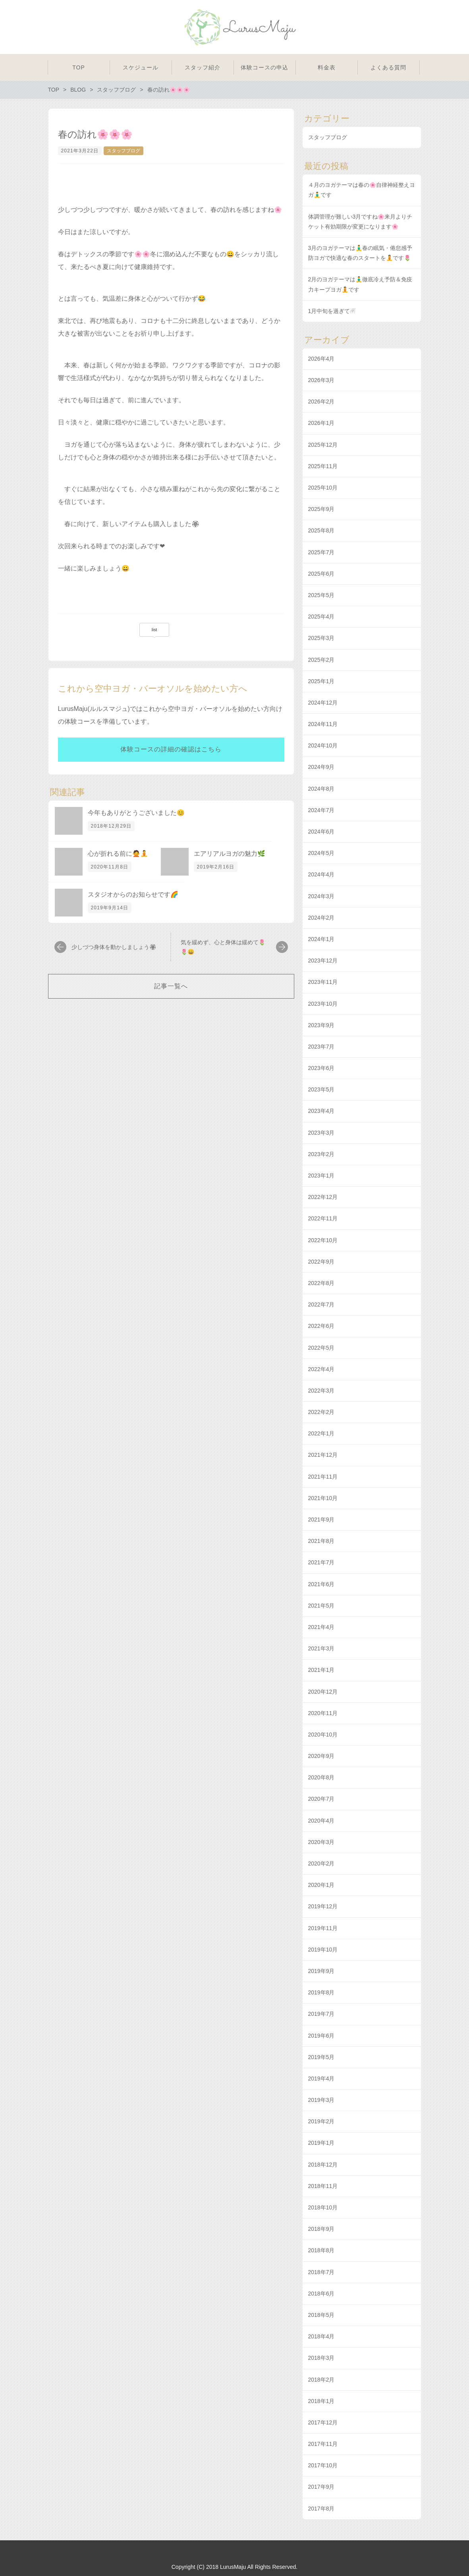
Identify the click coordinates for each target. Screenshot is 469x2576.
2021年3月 (321, 1648)
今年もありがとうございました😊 (136, 812)
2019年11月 (323, 1928)
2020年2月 (321, 1863)
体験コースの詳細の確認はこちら (171, 749)
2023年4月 (321, 1111)
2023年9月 (321, 1025)
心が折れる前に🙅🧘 (118, 853)
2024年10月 (323, 745)
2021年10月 (323, 1498)
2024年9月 (321, 767)
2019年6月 (321, 2035)
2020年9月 (321, 1756)
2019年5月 (321, 2057)
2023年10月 (323, 1004)
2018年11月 (323, 2186)
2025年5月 (321, 595)
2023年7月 (321, 1046)
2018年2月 (321, 2379)
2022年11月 (323, 1218)
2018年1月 (321, 2401)
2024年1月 (321, 939)
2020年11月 (323, 1713)
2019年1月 (321, 2143)
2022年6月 (321, 1326)
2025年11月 (323, 466)
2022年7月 (321, 1304)
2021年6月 (321, 1584)
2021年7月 (321, 1562)
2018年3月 (321, 2358)
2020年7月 (321, 1799)
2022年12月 (323, 1197)
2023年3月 (321, 1133)
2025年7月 (321, 552)
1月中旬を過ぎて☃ (332, 311)
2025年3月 (321, 638)
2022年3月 (321, 1390)
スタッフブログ (123, 151)
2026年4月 (321, 358)
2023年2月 (321, 1154)
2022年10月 (323, 1240)
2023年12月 (323, 960)
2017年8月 (321, 2508)
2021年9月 (321, 1519)
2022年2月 (321, 1412)
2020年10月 (323, 1734)
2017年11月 (323, 2444)
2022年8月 (321, 1283)
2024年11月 (323, 724)
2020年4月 (321, 1820)
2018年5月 (321, 2315)
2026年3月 (321, 380)
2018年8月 (321, 2250)
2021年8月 (321, 1541)
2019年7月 (321, 2014)
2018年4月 (321, 2336)
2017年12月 (323, 2422)
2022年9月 (321, 1261)
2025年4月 (321, 616)
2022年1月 (321, 1433)
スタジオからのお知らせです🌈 (133, 894)
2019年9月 (321, 1971)
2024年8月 (321, 789)
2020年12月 (323, 1692)
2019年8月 (321, 1992)
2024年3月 (321, 896)
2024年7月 (321, 810)
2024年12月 (323, 702)
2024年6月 (321, 831)
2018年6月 (321, 2293)
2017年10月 (323, 2465)
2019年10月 (323, 1949)
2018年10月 (323, 2207)
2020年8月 (321, 1777)
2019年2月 (321, 2121)
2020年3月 (321, 1842)
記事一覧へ (171, 986)
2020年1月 (321, 1885)
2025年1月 (321, 681)
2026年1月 (321, 423)
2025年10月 (323, 487)
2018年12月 (323, 2164)
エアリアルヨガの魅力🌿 (229, 853)
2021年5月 (321, 1605)
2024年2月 (321, 917)
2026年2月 (321, 401)
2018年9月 (321, 2229)
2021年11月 (323, 1476)
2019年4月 (321, 2078)
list (154, 629)
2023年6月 (321, 1068)
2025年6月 (321, 574)
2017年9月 (321, 2487)
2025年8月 (321, 530)
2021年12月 (323, 1455)
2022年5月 (321, 1348)
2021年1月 (321, 1670)
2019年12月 (323, 1906)
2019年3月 (321, 2100)
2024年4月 (321, 874)
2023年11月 (323, 982)
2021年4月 (321, 1627)
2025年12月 (323, 445)
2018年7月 (321, 2272)
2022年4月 (321, 1369)
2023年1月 (321, 1175)
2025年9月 (321, 509)
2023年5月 (321, 1089)
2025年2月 (321, 660)
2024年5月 (321, 853)
